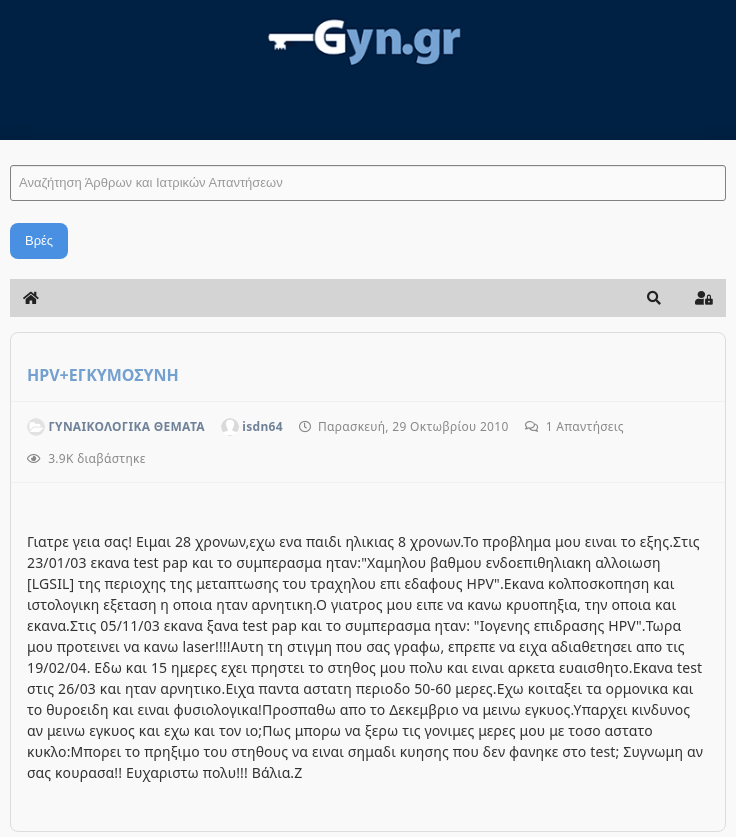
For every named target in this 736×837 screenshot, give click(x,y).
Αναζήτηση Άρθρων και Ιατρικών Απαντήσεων (10, 145)
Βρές (39, 240)
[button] (654, 298)
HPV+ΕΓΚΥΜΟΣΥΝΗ (103, 375)
